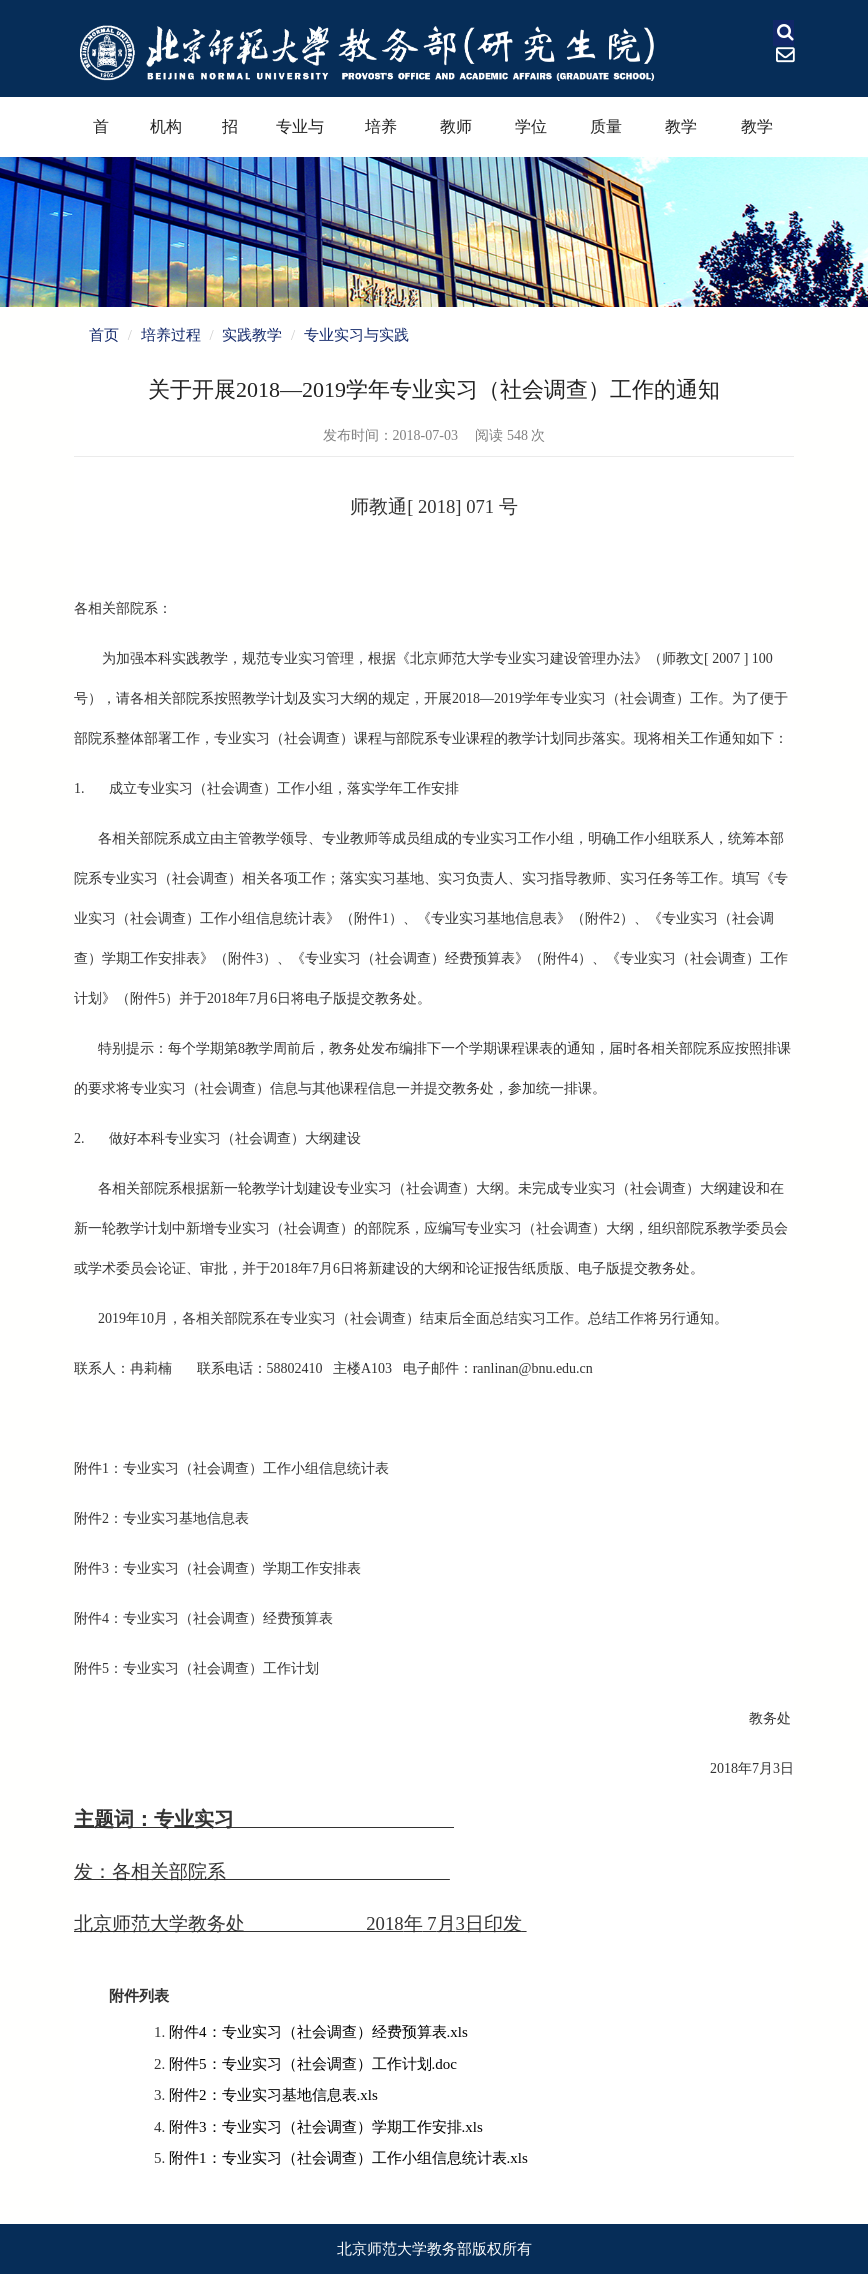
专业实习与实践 (356, 335)
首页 (101, 137)
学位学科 (531, 137)
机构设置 (166, 137)
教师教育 (456, 137)
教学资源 (757, 137)
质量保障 (606, 137)
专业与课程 (300, 137)
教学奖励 (681, 137)
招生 (230, 137)
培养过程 (381, 137)
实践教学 (252, 335)
